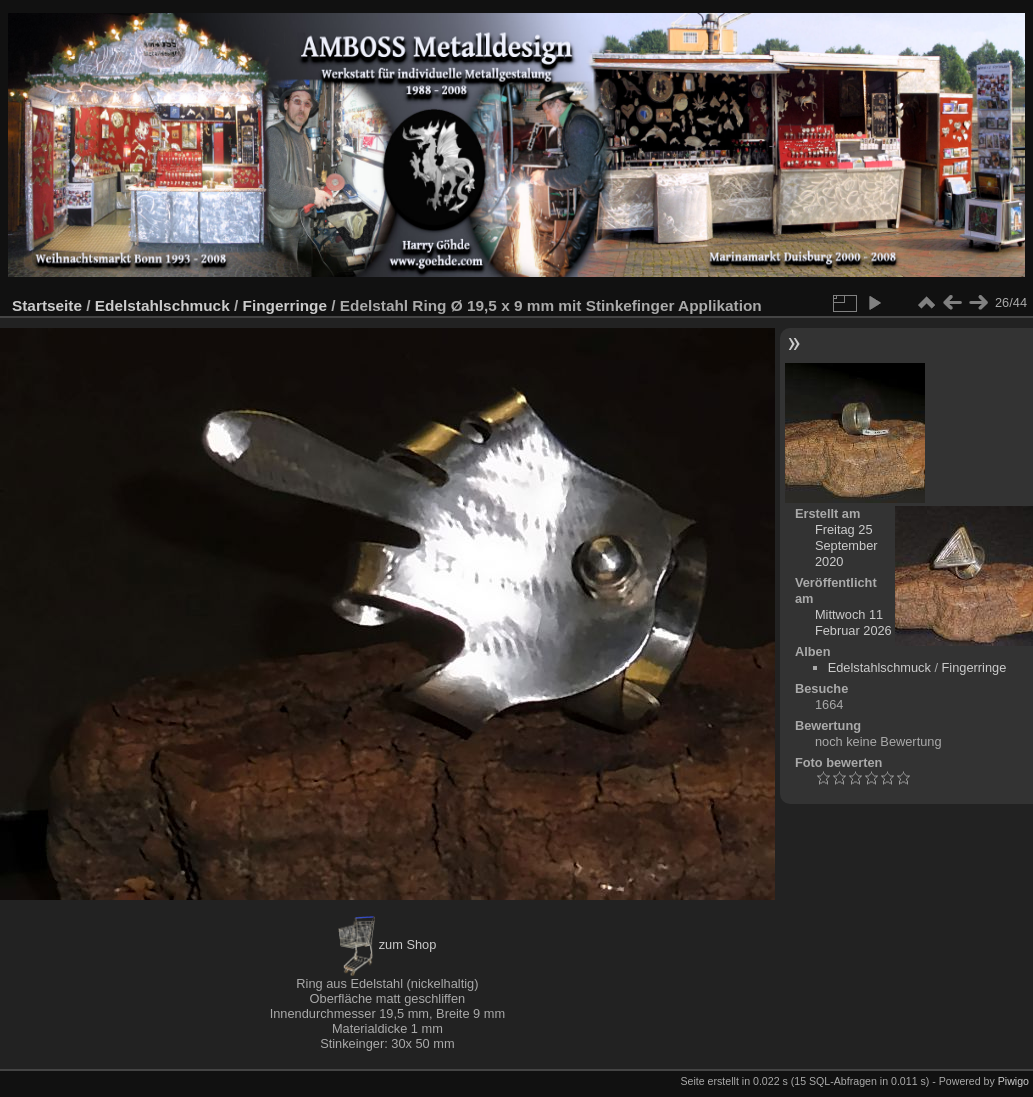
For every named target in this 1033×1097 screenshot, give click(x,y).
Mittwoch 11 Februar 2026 (853, 622)
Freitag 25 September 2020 (846, 545)
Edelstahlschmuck (162, 305)
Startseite (47, 305)
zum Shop (387, 944)
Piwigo (1013, 1081)
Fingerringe (285, 305)
